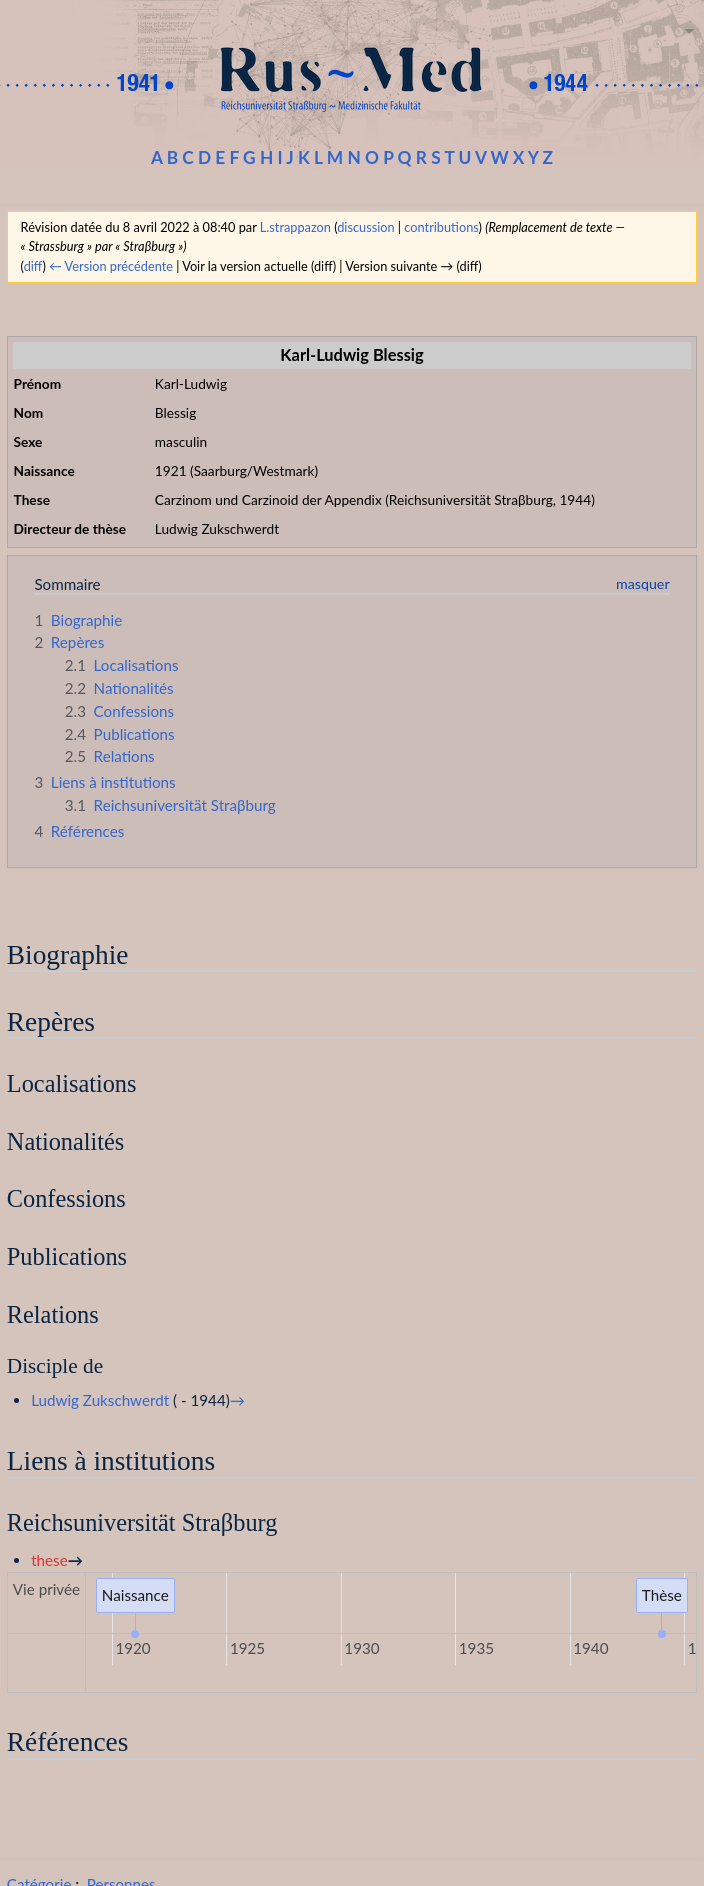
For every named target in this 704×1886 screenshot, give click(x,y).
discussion (365, 227)
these (49, 1560)
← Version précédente (111, 266)
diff (33, 266)
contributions (441, 227)
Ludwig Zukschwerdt (100, 1400)
